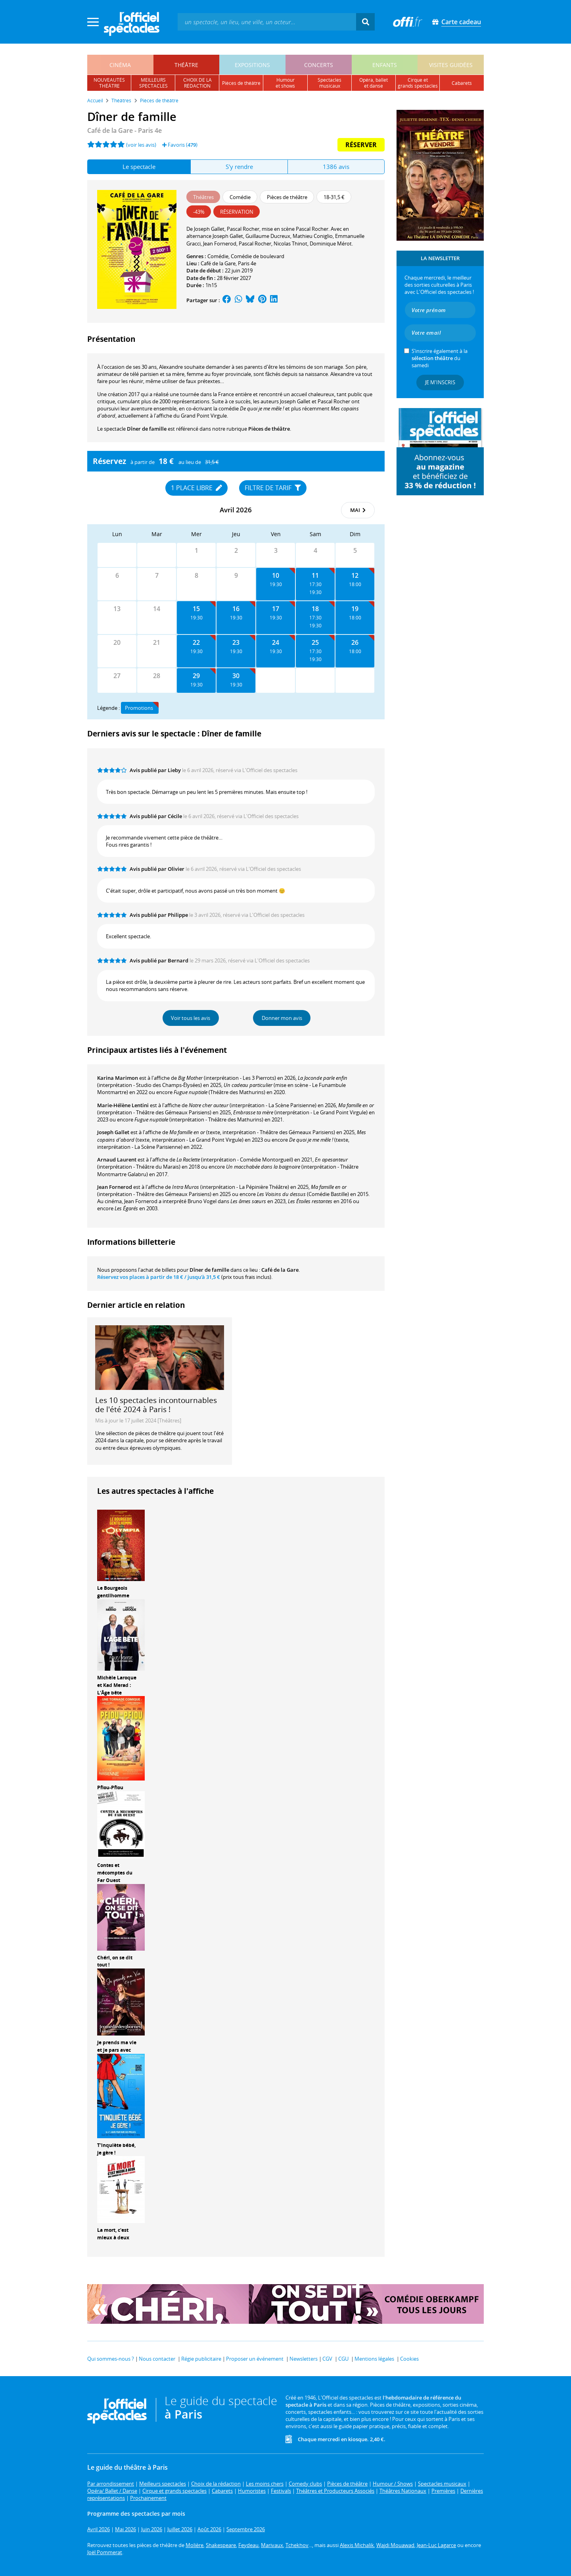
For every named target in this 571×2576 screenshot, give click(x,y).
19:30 (276, 584)
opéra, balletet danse (373, 83)
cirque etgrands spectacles (418, 83)
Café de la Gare (218, 263)
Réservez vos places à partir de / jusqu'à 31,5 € (158, 1276)
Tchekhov (297, 2545)
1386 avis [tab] (336, 167)
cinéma (120, 65)
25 (315, 642)
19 (354, 608)
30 (236, 675)
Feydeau (248, 2545)
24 (275, 642)
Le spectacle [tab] (139, 167)
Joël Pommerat (104, 2552)
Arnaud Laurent (116, 1159)
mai (358, 510)
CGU (343, 2358)
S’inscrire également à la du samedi (440, 358)
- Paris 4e (124, 130)
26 (354, 642)
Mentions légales (374, 2358)
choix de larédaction (197, 83)
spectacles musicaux (329, 83)
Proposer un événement (255, 2358)
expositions (252, 65)
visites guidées (451, 65)
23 (236, 642)
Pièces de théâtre (269, 428)
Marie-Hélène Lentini (123, 1105)
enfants (384, 65)
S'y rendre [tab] (239, 167)
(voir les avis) (141, 144)
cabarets (462, 83)
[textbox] (267, 21)
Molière (194, 2545)
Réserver (361, 144)
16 (236, 608)
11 (315, 575)
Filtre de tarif (273, 487)
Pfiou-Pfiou (110, 1787)
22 (196, 642)
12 (354, 575)
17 (275, 608)
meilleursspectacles (153, 83)
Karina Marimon (117, 1077)
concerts (318, 65)
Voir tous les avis (190, 1018)
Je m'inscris (440, 382)
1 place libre (196, 487)
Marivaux (272, 2545)
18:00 (355, 584)
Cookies (409, 2358)
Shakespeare (221, 2545)
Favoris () (179, 144)
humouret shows (285, 83)
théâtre (186, 65)
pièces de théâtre (241, 83)
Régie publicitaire (201, 2358)
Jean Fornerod (114, 1186)
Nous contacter (157, 2358)
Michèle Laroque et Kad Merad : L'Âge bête (116, 1685)
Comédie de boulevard (257, 256)
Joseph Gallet (113, 1132)
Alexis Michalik (357, 2545)
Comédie (217, 256)
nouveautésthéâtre (109, 83)
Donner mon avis (282, 1018)
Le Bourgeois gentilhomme (113, 1592)
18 (315, 608)
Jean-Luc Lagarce (436, 2545)
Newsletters (303, 2358)
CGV (327, 2358)
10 (275, 575)
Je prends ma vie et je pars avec (116, 2046)
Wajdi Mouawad (395, 2545)
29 (196, 675)
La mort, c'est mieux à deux (113, 2234)
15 (196, 608)
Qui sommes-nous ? (110, 2358)
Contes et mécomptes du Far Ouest (114, 1873)
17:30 (315, 584)
